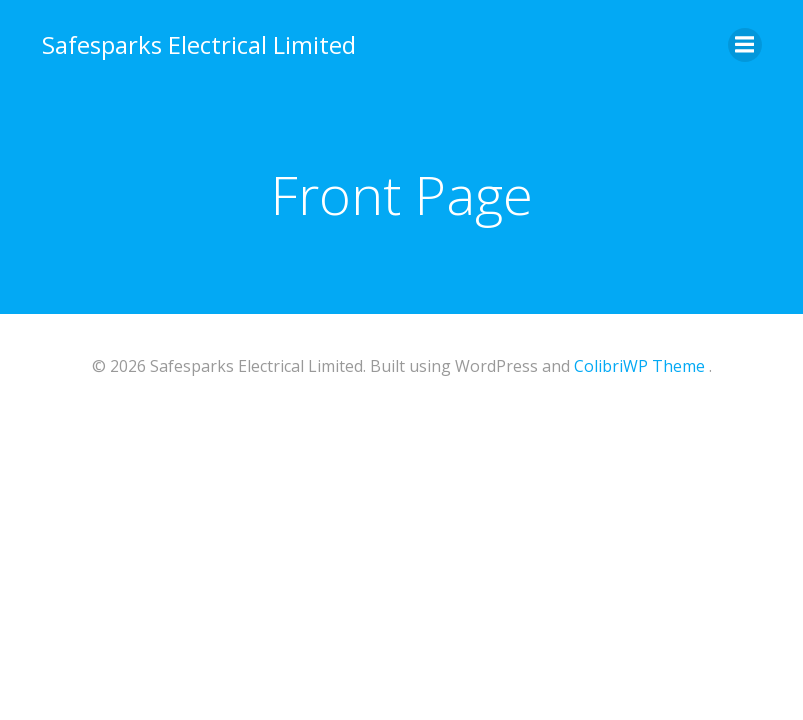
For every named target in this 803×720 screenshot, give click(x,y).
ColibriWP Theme (639, 366)
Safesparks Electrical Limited (199, 44)
